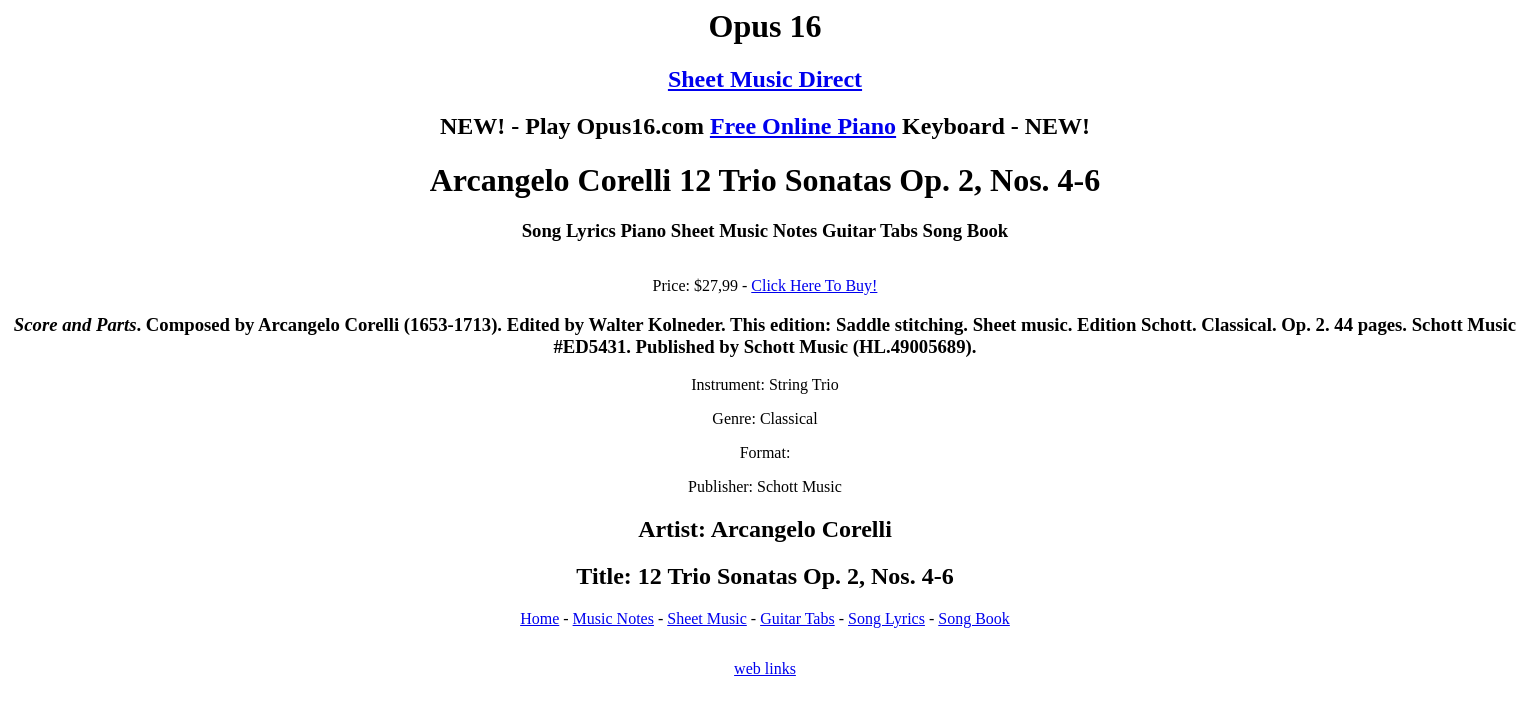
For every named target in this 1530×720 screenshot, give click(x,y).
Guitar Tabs (797, 618)
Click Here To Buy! (814, 285)
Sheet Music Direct (765, 79)
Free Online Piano (803, 126)
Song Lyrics (886, 618)
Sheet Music (707, 618)
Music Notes (613, 618)
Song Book (974, 618)
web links (765, 668)
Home (539, 618)
